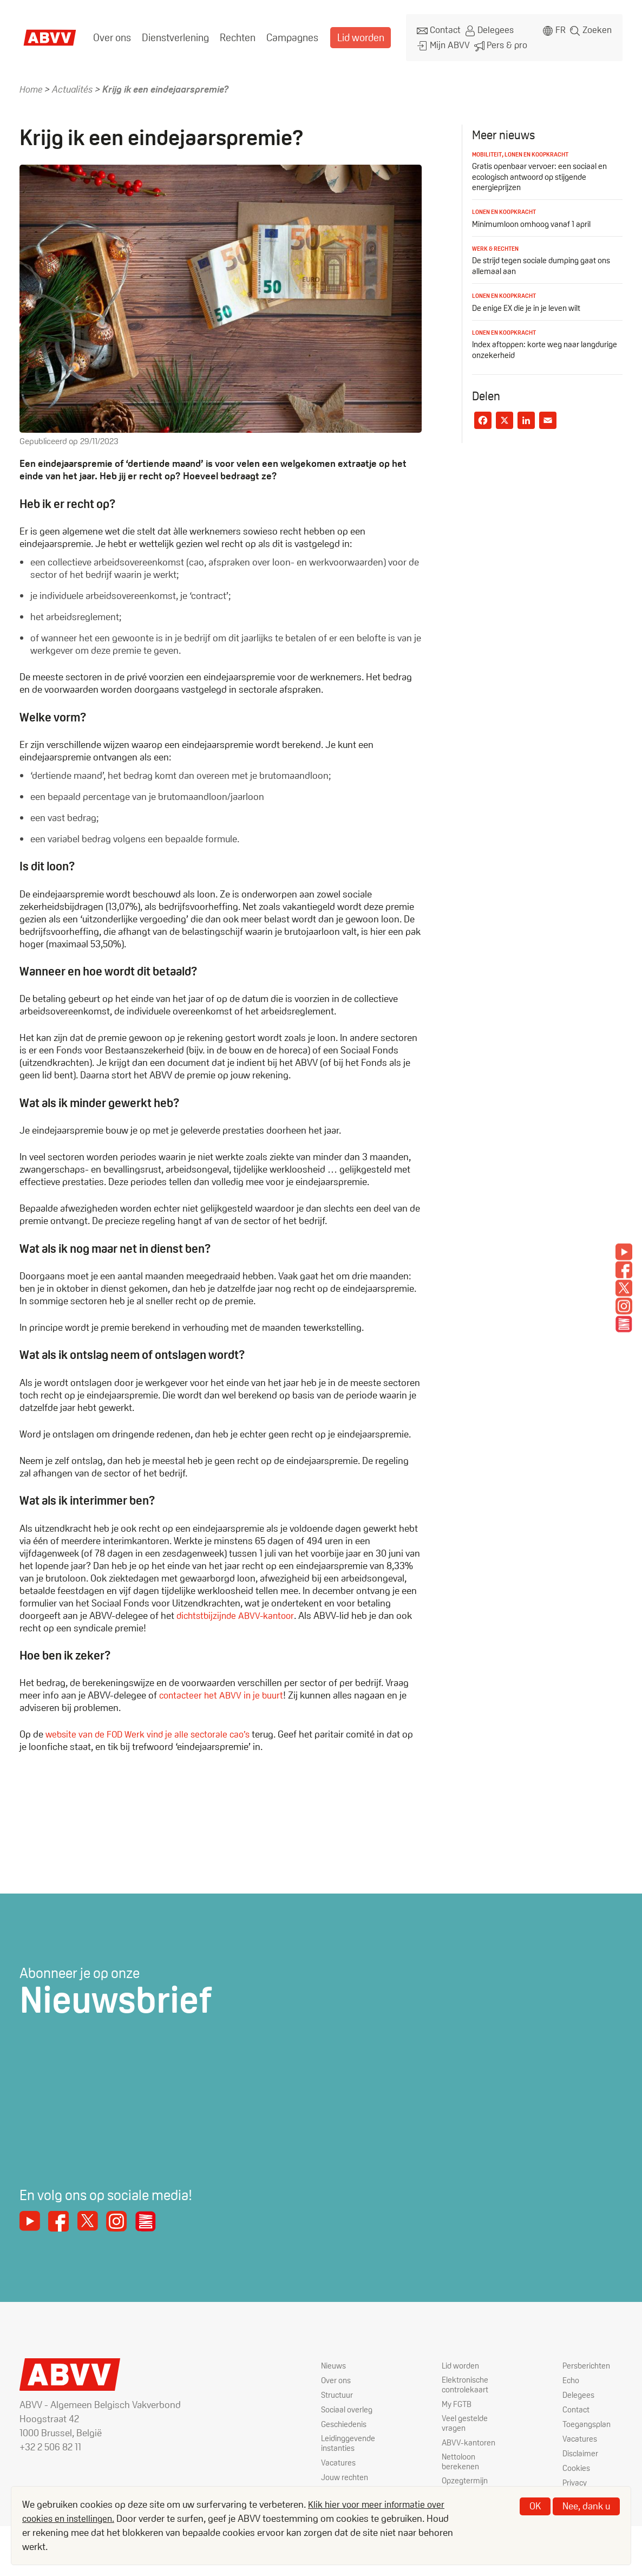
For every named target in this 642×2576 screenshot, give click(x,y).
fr (559, 29)
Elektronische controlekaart (466, 2381)
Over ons (111, 35)
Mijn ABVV (439, 41)
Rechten (232, 35)
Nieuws (334, 2361)
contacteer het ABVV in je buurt (223, 1690)
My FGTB (457, 2401)
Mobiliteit (488, 149)
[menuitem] (111, 35)
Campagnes (286, 35)
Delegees (485, 29)
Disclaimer (581, 2449)
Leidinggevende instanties (350, 2440)
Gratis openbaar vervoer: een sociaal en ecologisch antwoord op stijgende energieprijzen (542, 171)
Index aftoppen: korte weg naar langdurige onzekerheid (528, 343)
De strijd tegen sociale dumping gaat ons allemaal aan (545, 260)
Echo (571, 2376)
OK (535, 2506)
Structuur (337, 2391)
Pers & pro (494, 41)
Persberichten (587, 2361)
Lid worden (352, 35)
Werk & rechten (497, 243)
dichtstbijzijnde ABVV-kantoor (238, 1610)
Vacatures (339, 2460)
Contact (435, 29)
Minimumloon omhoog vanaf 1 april (533, 218)
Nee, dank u (586, 2506)
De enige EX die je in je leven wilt (528, 302)
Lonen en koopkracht (542, 149)
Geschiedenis (345, 2420)
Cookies (576, 2464)
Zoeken (597, 29)
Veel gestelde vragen (465, 2421)
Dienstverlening (172, 35)
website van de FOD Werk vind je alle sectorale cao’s (151, 1729)
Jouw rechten (345, 2474)
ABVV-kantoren (469, 2441)
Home (31, 83)
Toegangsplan (588, 2420)
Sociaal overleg (347, 2405)
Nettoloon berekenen (461, 2460)
